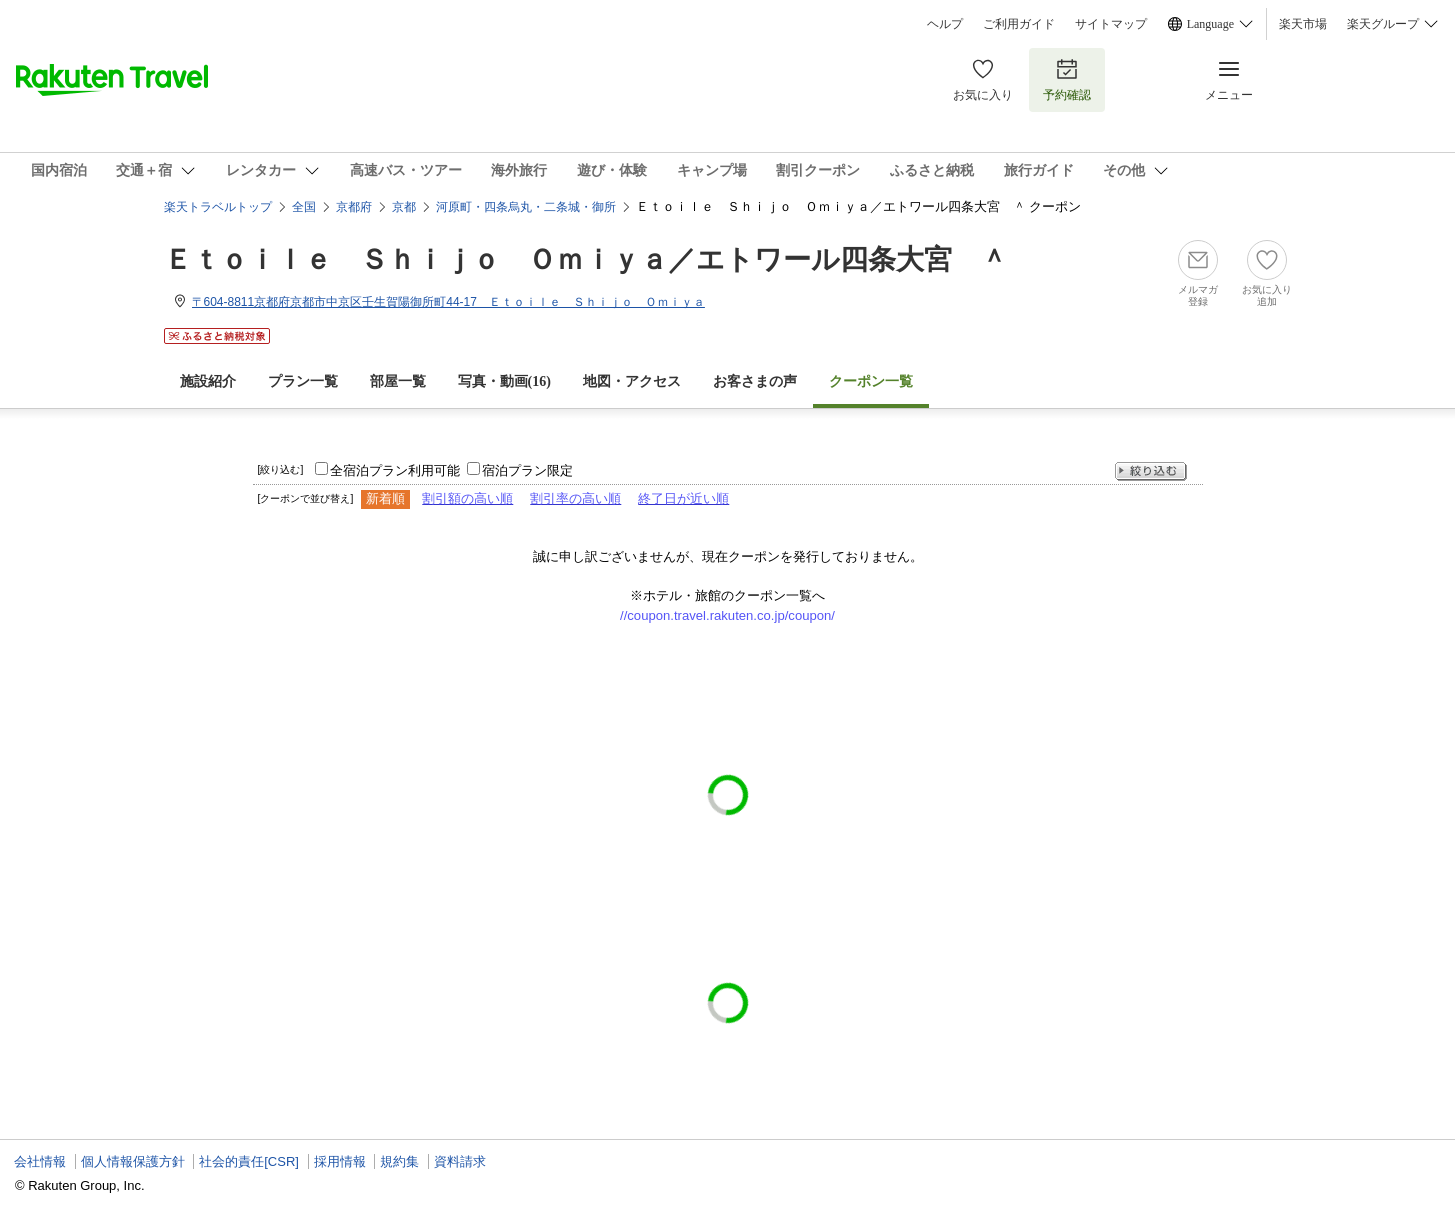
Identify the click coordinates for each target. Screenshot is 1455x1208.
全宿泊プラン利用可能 (395, 470)
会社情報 (40, 1161)
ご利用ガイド (1019, 24)
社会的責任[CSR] (249, 1161)
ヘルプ (945, 24)
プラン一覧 (303, 381)
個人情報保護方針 (133, 1161)
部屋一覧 (398, 381)
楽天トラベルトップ (218, 207)
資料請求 (460, 1161)
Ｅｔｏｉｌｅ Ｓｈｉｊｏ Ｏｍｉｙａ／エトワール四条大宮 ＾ (586, 259)
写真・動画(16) (504, 381)
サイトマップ (1111, 24)
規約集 (399, 1161)
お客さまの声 (755, 381)
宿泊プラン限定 (527, 470)
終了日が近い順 (683, 498)
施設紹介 (208, 381)
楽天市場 (1303, 24)
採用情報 (340, 1161)
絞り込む (1151, 471)
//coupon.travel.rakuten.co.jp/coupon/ (727, 615)
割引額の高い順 (467, 498)
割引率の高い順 (575, 498)
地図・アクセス (632, 381)
